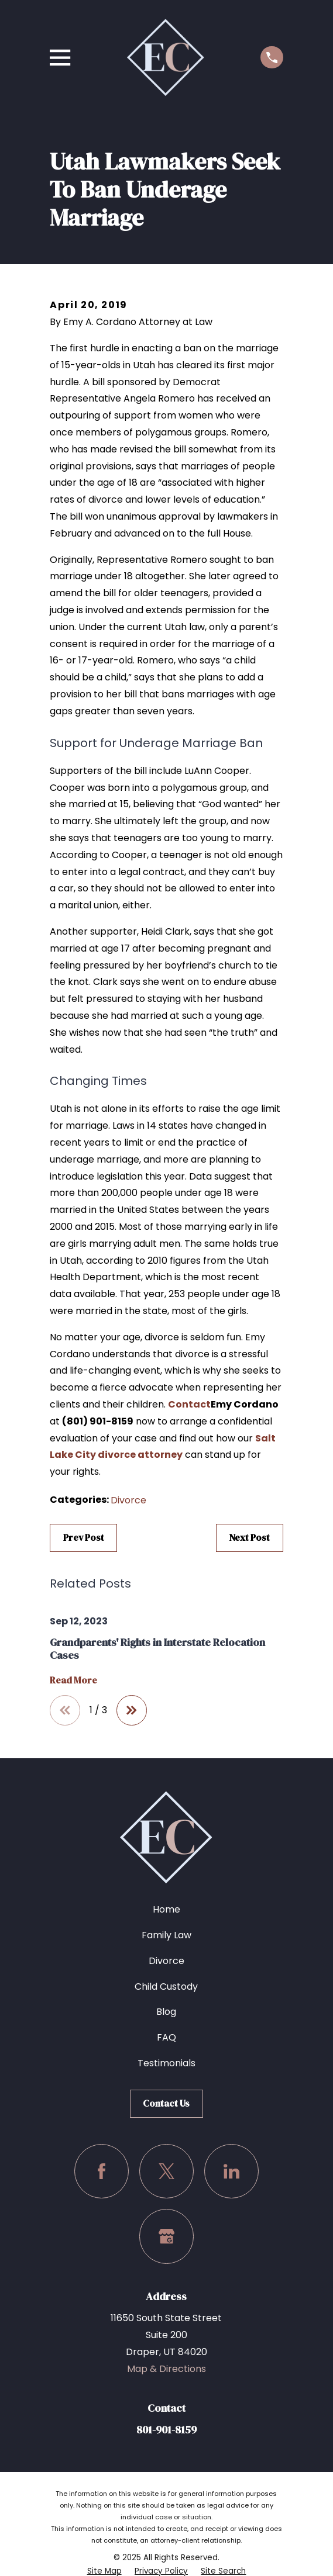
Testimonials (166, 2063)
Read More (73, 1680)
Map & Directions (166, 2369)
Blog (166, 2011)
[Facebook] (101, 2171)
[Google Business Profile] (166, 2236)
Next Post (249, 1537)
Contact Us (166, 2103)
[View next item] (131, 1710)
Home (166, 1909)
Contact (189, 1404)
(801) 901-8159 (97, 1421)
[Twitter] (166, 2171)
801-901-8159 (166, 2429)
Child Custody (166, 1986)
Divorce (128, 1500)
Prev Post (83, 1537)
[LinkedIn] (231, 2171)
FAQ (166, 2037)
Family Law (166, 1935)
